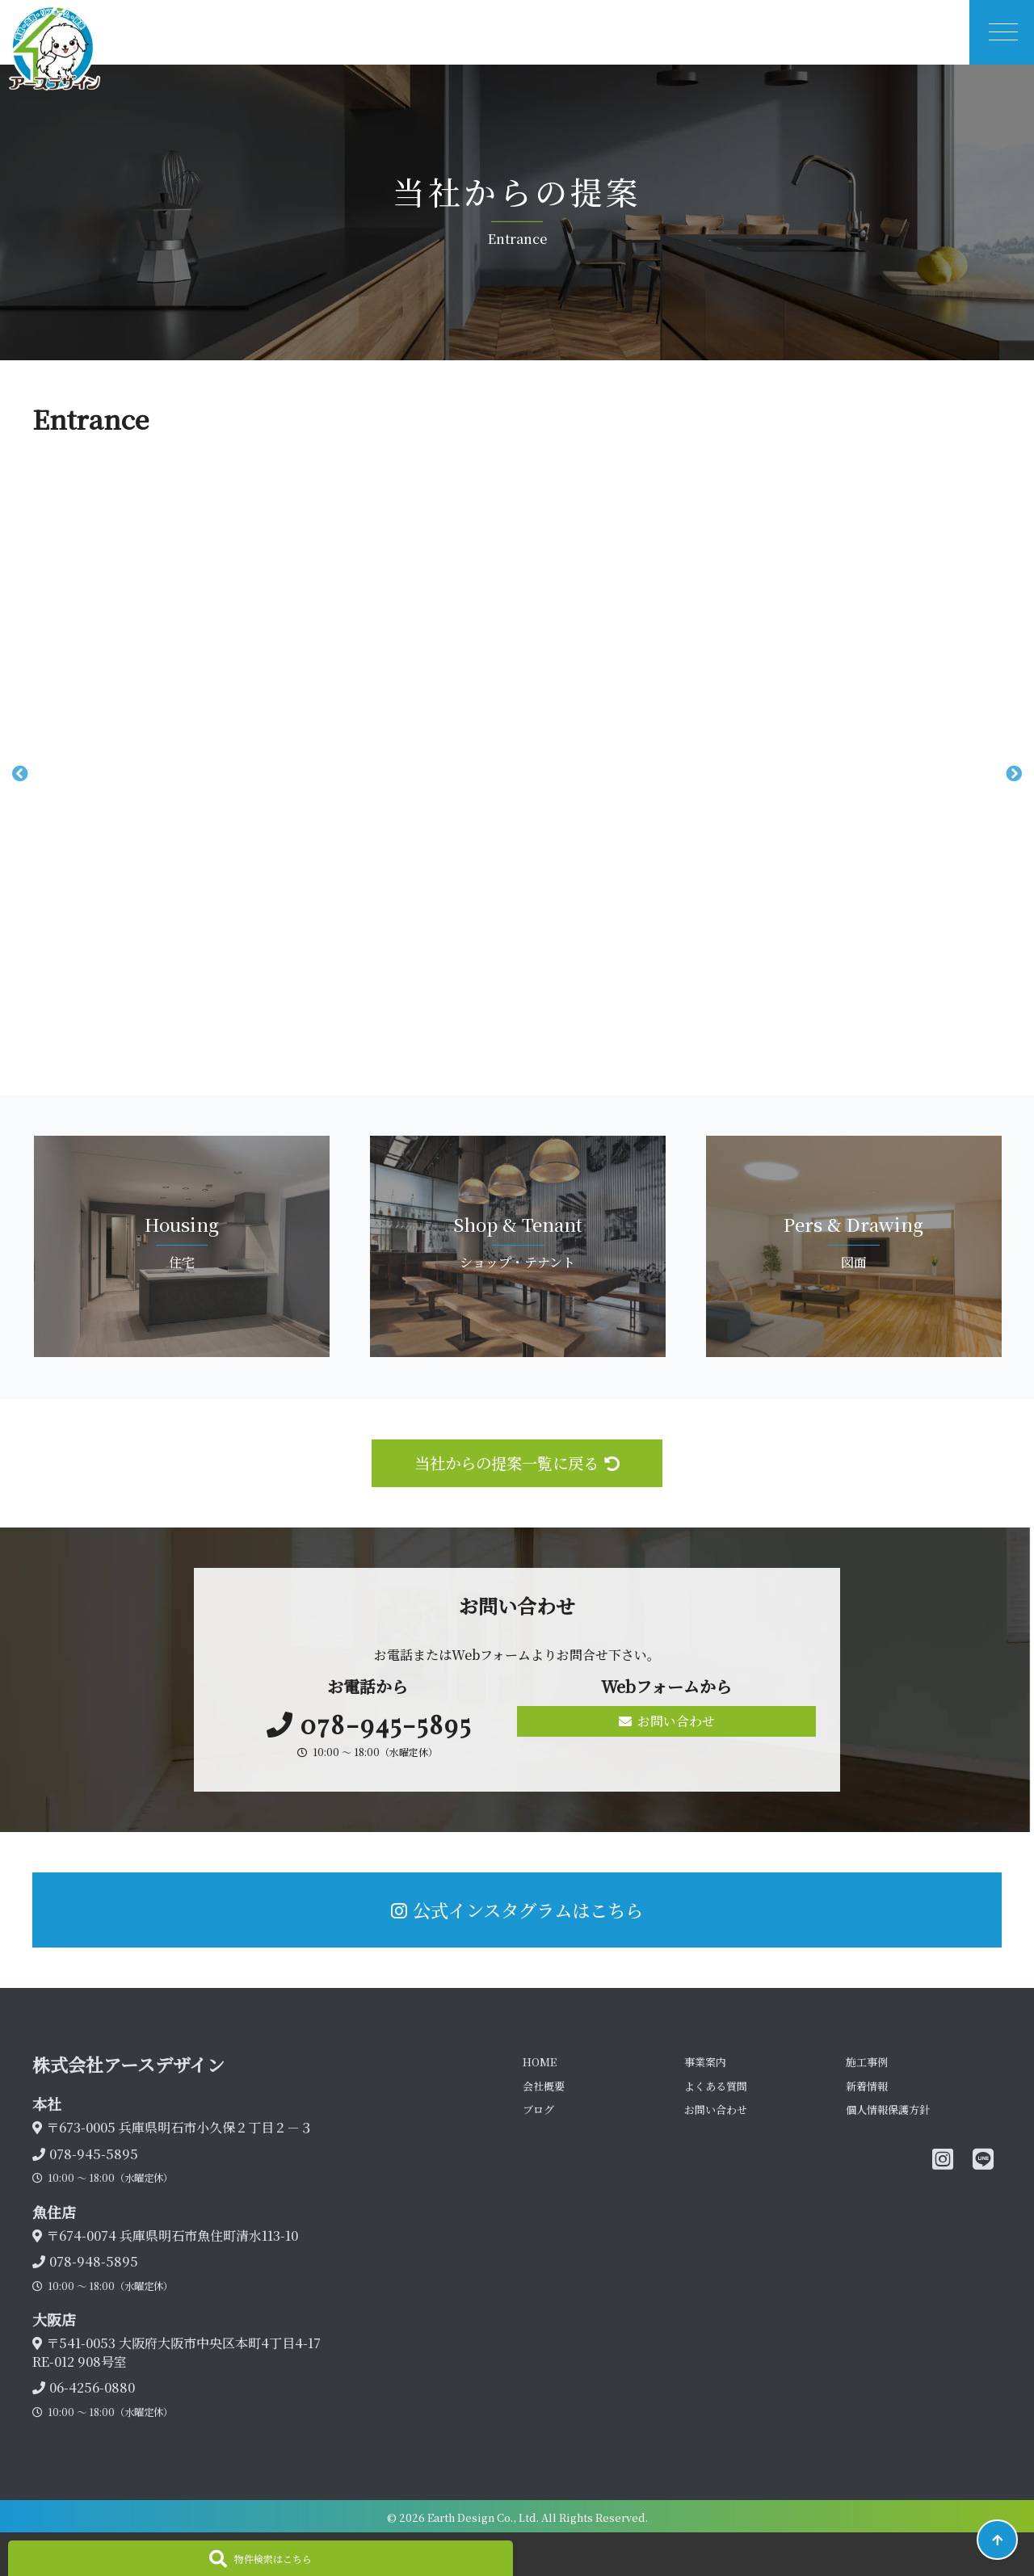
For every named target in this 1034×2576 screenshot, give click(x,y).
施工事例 (867, 2062)
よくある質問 (715, 2086)
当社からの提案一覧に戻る (517, 1462)
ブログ (538, 2109)
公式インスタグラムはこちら (517, 1910)
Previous (20, 774)
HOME (540, 2062)
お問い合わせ (667, 1721)
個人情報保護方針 (888, 2109)
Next (1014, 774)
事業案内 (705, 2062)
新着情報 (867, 2086)
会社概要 (544, 2086)
